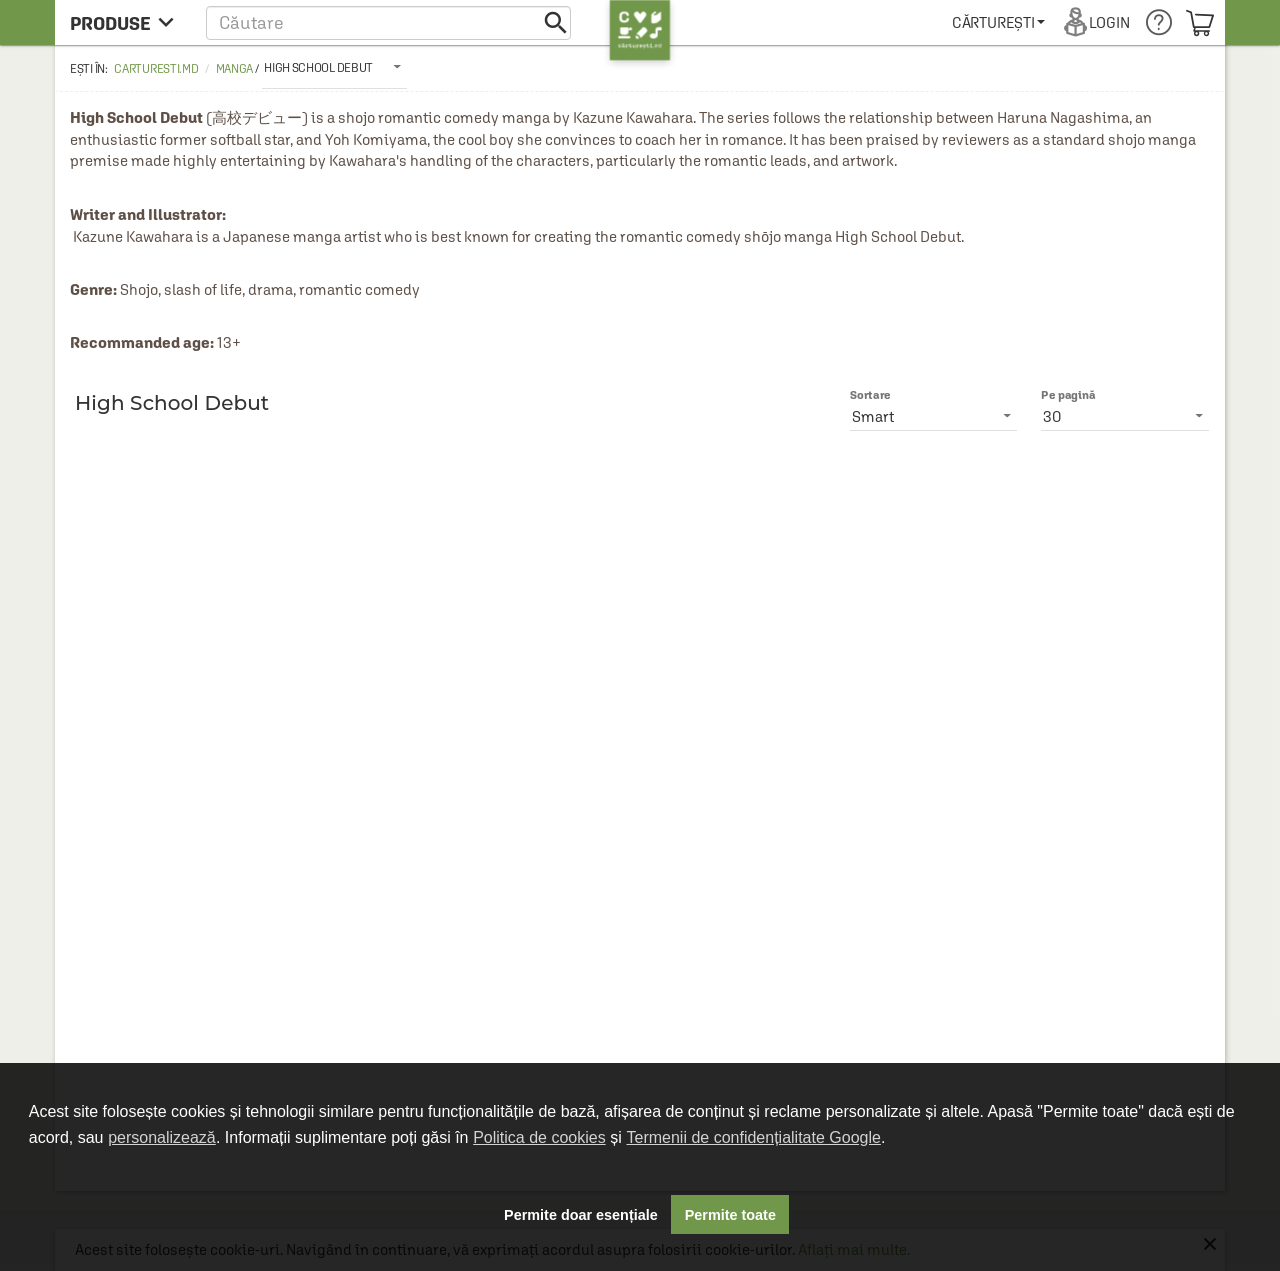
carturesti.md (156, 69)
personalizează (162, 1137)
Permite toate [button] (730, 1215)
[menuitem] (998, 22)
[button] (388, 22)
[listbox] (334, 67)
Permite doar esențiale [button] (581, 1215)
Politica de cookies (539, 1137)
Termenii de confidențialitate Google (754, 1137)
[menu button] (127, 22)
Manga (235, 69)
